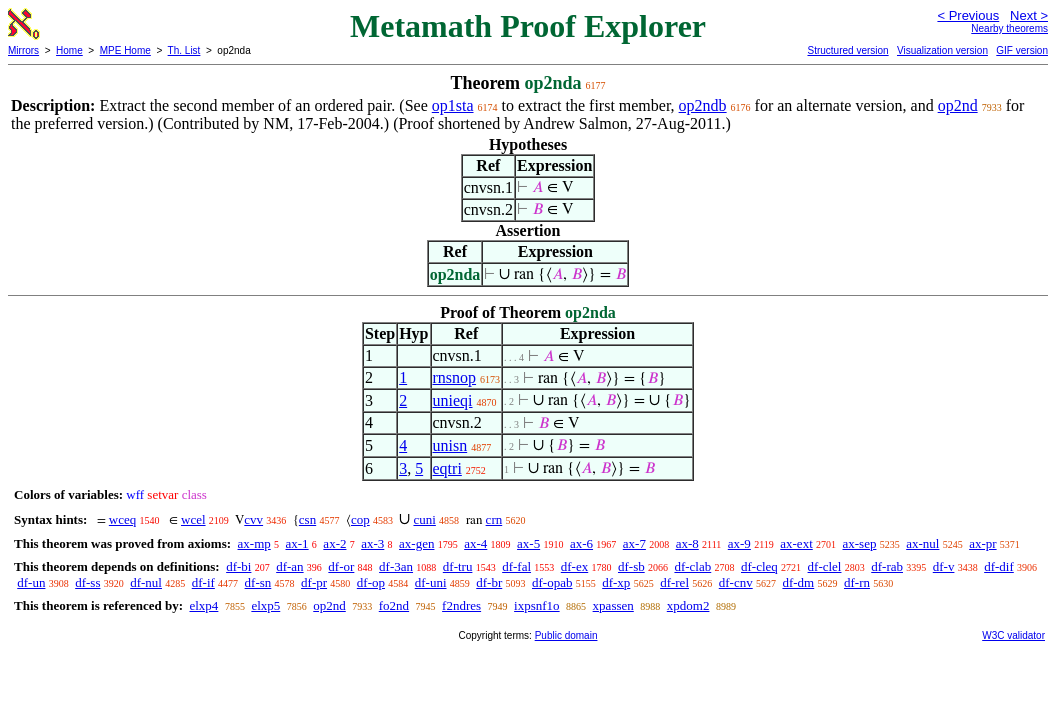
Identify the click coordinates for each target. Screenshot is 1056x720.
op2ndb (703, 105)
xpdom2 (688, 605)
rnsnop (455, 377)
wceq (122, 519)
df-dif (999, 566)
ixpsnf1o (537, 605)
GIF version (1022, 50)
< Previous (968, 15)
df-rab (887, 566)
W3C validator (1013, 635)
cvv (253, 519)
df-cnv (736, 582)
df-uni (431, 582)
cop (360, 519)
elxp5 (265, 605)
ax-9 (739, 543)
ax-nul (922, 543)
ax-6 (581, 543)
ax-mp (254, 543)
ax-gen (416, 543)
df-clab (692, 566)
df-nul (146, 582)
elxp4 (203, 605)
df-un (31, 582)
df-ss (87, 582)
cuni (424, 519)
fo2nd (394, 605)
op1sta (453, 105)
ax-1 (297, 543)
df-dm (798, 582)
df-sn (258, 582)
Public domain (566, 635)
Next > (1029, 15)
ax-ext (796, 543)
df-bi (238, 566)
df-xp (616, 582)
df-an (289, 566)
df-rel (674, 582)
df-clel (825, 566)
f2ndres (461, 605)
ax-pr (982, 543)
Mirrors (23, 50)
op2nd (958, 105)
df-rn (857, 582)
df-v (944, 566)
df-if (203, 582)
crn (494, 519)
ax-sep (860, 543)
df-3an (396, 566)
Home (69, 50)
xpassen (613, 605)
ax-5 (528, 543)
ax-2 (334, 543)
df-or (341, 566)
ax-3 (372, 543)
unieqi (453, 400)
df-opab (552, 582)
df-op (371, 582)
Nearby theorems (1009, 28)
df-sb (631, 566)
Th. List (184, 50)
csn (307, 519)
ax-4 (475, 543)
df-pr (314, 582)
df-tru (458, 566)
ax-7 (634, 543)
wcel (193, 519)
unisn (450, 445)
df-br (489, 582)
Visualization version (942, 50)
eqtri (447, 468)
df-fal (516, 566)
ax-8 (687, 543)
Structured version (847, 50)
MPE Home (125, 50)
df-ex (574, 566)
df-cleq (759, 566)
